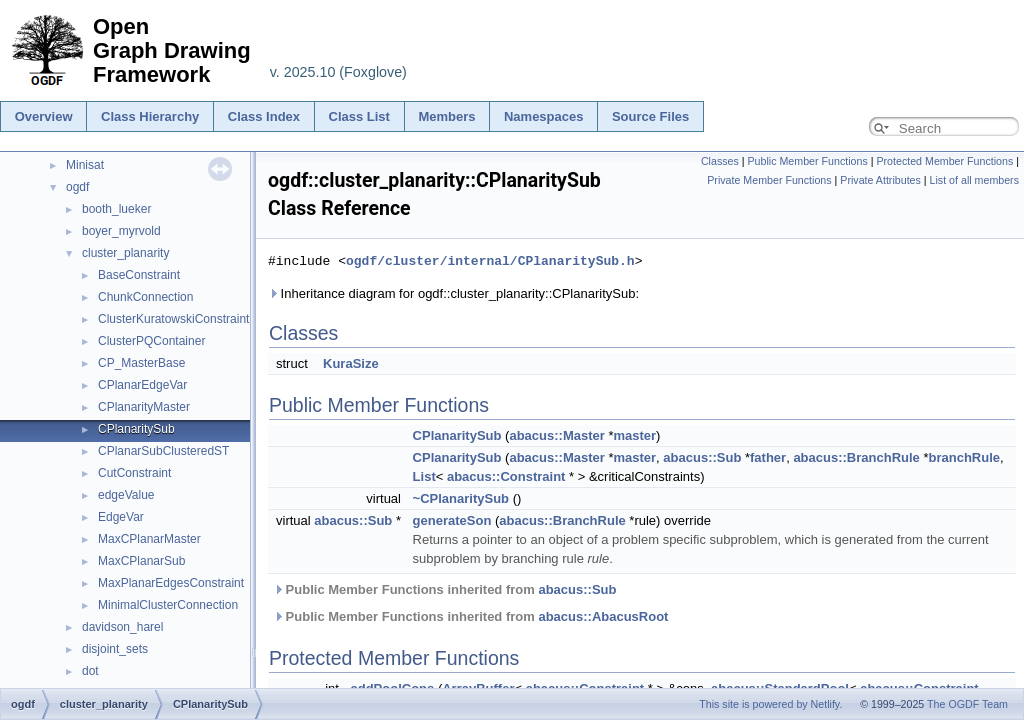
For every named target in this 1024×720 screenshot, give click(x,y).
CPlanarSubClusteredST (163, 451)
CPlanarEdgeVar (142, 385)
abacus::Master (556, 435)
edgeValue (126, 495)
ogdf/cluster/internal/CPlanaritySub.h (490, 261)
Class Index (264, 116)
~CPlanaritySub (461, 498)
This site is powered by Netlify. (770, 704)
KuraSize (351, 363)
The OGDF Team (967, 704)
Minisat (85, 165)
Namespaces (544, 116)
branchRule (964, 457)
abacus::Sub (702, 457)
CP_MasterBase (141, 363)
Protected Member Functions (944, 161)
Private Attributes (880, 180)
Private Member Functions (769, 180)
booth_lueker (116, 209)
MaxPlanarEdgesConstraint (171, 583)
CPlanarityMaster (144, 407)
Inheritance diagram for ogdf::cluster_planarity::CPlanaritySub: (453, 293)
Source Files (650, 116)
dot (90, 671)
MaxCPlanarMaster (149, 539)
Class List (359, 116)
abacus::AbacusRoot (603, 616)
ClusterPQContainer (151, 341)
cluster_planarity (125, 253)
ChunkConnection (145, 297)
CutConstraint (134, 473)
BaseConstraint (139, 275)
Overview (44, 116)
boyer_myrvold (121, 231)
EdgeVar (121, 517)
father (768, 457)
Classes (720, 161)
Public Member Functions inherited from (444, 589)
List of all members (974, 180)
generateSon (452, 520)
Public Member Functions (808, 161)
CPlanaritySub (136, 429)
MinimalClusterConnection (168, 605)
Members (446, 116)
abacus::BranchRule (856, 457)
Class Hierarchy (150, 116)
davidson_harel (122, 627)
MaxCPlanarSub (141, 561)
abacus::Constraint (506, 476)
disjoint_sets (115, 649)
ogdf (77, 187)
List (424, 476)
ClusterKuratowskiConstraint (173, 319)
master (634, 435)
